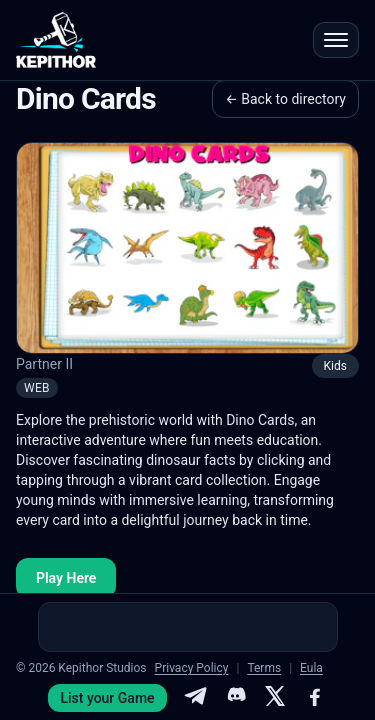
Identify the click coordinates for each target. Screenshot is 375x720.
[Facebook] (315, 698)
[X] (275, 698)
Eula (311, 668)
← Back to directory (285, 99)
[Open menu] (336, 40)
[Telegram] (195, 698)
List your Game (107, 698)
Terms (264, 668)
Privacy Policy (192, 668)
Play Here (66, 578)
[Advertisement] (188, 627)
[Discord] (235, 698)
